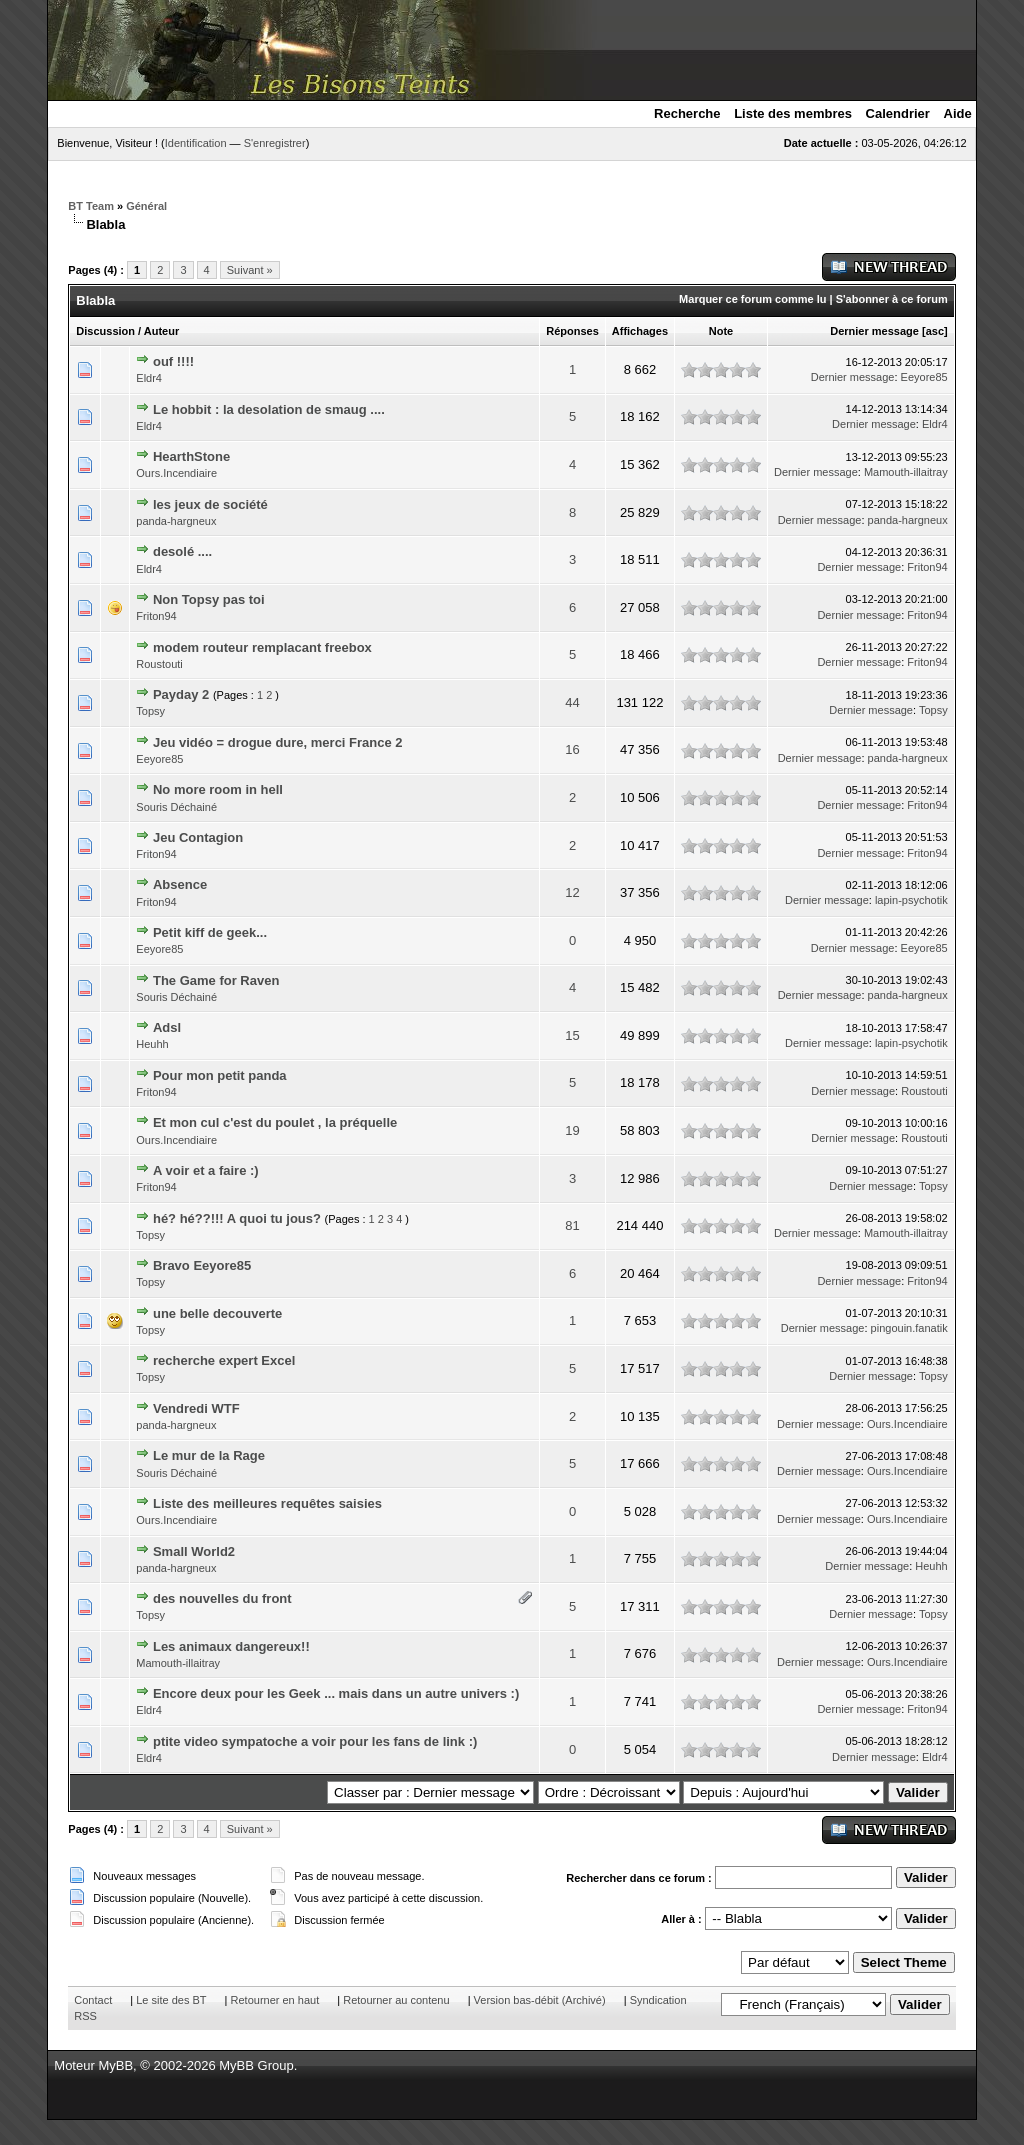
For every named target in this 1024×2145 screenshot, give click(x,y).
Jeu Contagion (198, 837)
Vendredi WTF (196, 1408)
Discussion (105, 331)
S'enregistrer (275, 143)
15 (572, 1035)
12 (572, 892)
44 (572, 702)
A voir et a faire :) (206, 1170)
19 (572, 1130)
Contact (93, 2000)
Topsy (150, 711)
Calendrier (898, 113)
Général (146, 206)
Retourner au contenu (396, 2000)
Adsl (167, 1027)
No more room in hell (218, 789)
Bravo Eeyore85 (202, 1265)
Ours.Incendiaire (176, 473)
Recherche (687, 113)
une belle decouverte (217, 1313)
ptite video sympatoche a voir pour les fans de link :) (315, 1741)
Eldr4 (149, 378)
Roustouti (159, 664)
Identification (196, 143)
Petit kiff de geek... (210, 932)
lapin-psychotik (911, 900)
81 (572, 1225)
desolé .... (182, 551)
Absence (180, 884)
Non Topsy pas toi (209, 599)
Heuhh (152, 1044)
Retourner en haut (275, 2000)
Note (721, 331)
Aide (958, 113)
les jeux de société (210, 504)
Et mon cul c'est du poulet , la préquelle (275, 1122)
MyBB (115, 2065)
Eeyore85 (924, 377)
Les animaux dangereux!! (231, 1646)
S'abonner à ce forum (892, 299)
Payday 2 (181, 694)
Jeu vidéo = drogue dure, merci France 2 (278, 742)
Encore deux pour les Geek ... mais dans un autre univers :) (336, 1693)
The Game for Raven (216, 980)
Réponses (572, 331)
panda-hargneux (176, 521)
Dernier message (874, 331)
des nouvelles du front (222, 1598)
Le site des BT (171, 2000)
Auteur (161, 331)
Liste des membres (793, 113)
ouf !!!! (173, 361)
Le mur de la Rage (209, 1455)
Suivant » (250, 270)
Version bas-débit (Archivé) (540, 2000)
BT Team (91, 206)
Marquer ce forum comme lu (752, 299)
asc (935, 331)
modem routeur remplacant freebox (262, 647)
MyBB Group (256, 2065)
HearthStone (191, 456)
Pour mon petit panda (220, 1075)
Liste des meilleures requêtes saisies (267, 1503)
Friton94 (927, 567)
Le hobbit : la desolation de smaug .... (269, 409)
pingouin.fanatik (909, 1328)
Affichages (640, 331)
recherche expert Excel (224, 1360)
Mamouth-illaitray (906, 472)
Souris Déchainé (176, 807)
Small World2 (194, 1551)
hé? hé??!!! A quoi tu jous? (237, 1218)
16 (572, 749)
